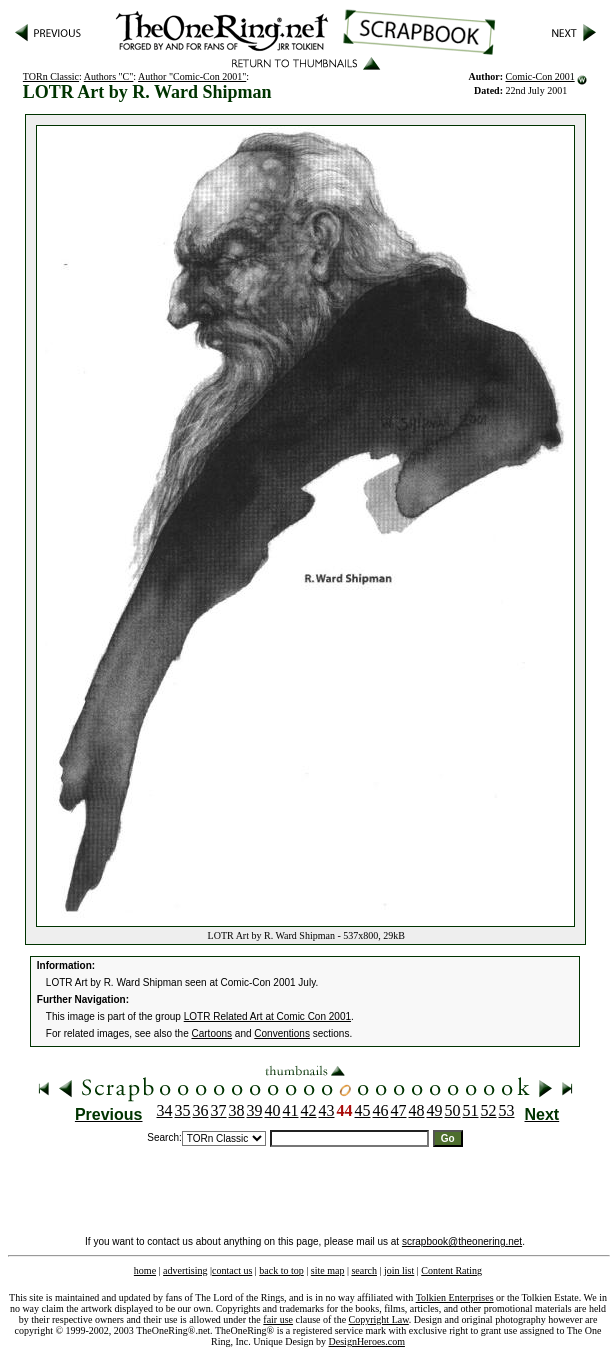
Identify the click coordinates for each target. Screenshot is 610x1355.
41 (291, 1110)
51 (471, 1110)
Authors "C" (109, 76)
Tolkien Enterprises (455, 1297)
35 (183, 1110)
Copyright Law (379, 1319)
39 (255, 1110)
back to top (281, 1270)
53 (507, 1110)
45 (363, 1110)
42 (309, 1110)
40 (273, 1110)
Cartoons (212, 1033)
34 (165, 1110)
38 (237, 1110)
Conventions (282, 1033)
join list (399, 1270)
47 (399, 1110)
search (364, 1270)
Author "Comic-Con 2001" (192, 76)
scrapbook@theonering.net (462, 1241)
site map (328, 1270)
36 (201, 1110)
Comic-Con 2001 (539, 76)
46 (381, 1110)
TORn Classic (51, 76)
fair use (278, 1319)
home (145, 1270)
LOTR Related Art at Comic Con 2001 (267, 1016)
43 (327, 1110)
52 (489, 1110)
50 (453, 1110)
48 (417, 1110)
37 (219, 1110)
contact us (232, 1270)
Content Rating (451, 1270)
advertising (185, 1270)
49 (435, 1110)
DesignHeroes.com (367, 1341)
